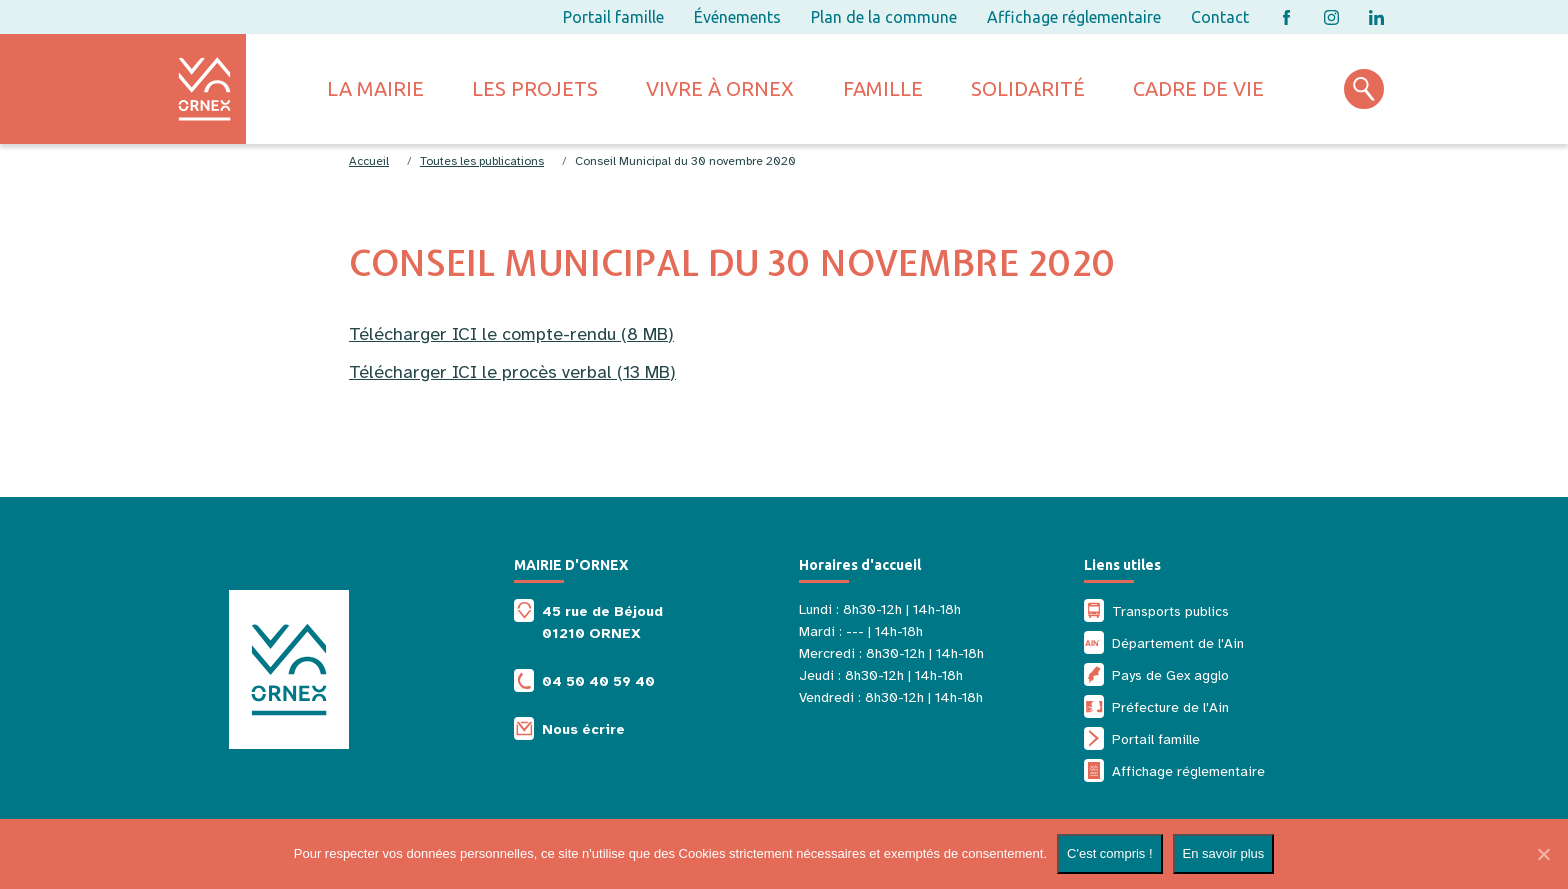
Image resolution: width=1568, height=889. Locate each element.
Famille (883, 88)
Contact (1220, 17)
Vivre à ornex (720, 88)
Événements (737, 17)
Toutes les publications (482, 161)
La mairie (375, 88)
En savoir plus (1224, 853)
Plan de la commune (884, 17)
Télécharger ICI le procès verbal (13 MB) (512, 372)
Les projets (535, 88)
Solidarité (1028, 88)
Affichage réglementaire (1074, 17)
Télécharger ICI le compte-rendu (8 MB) (511, 334)
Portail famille (613, 17)
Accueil (369, 161)
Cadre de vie (1198, 88)
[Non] (1543, 854)
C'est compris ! (1110, 853)
